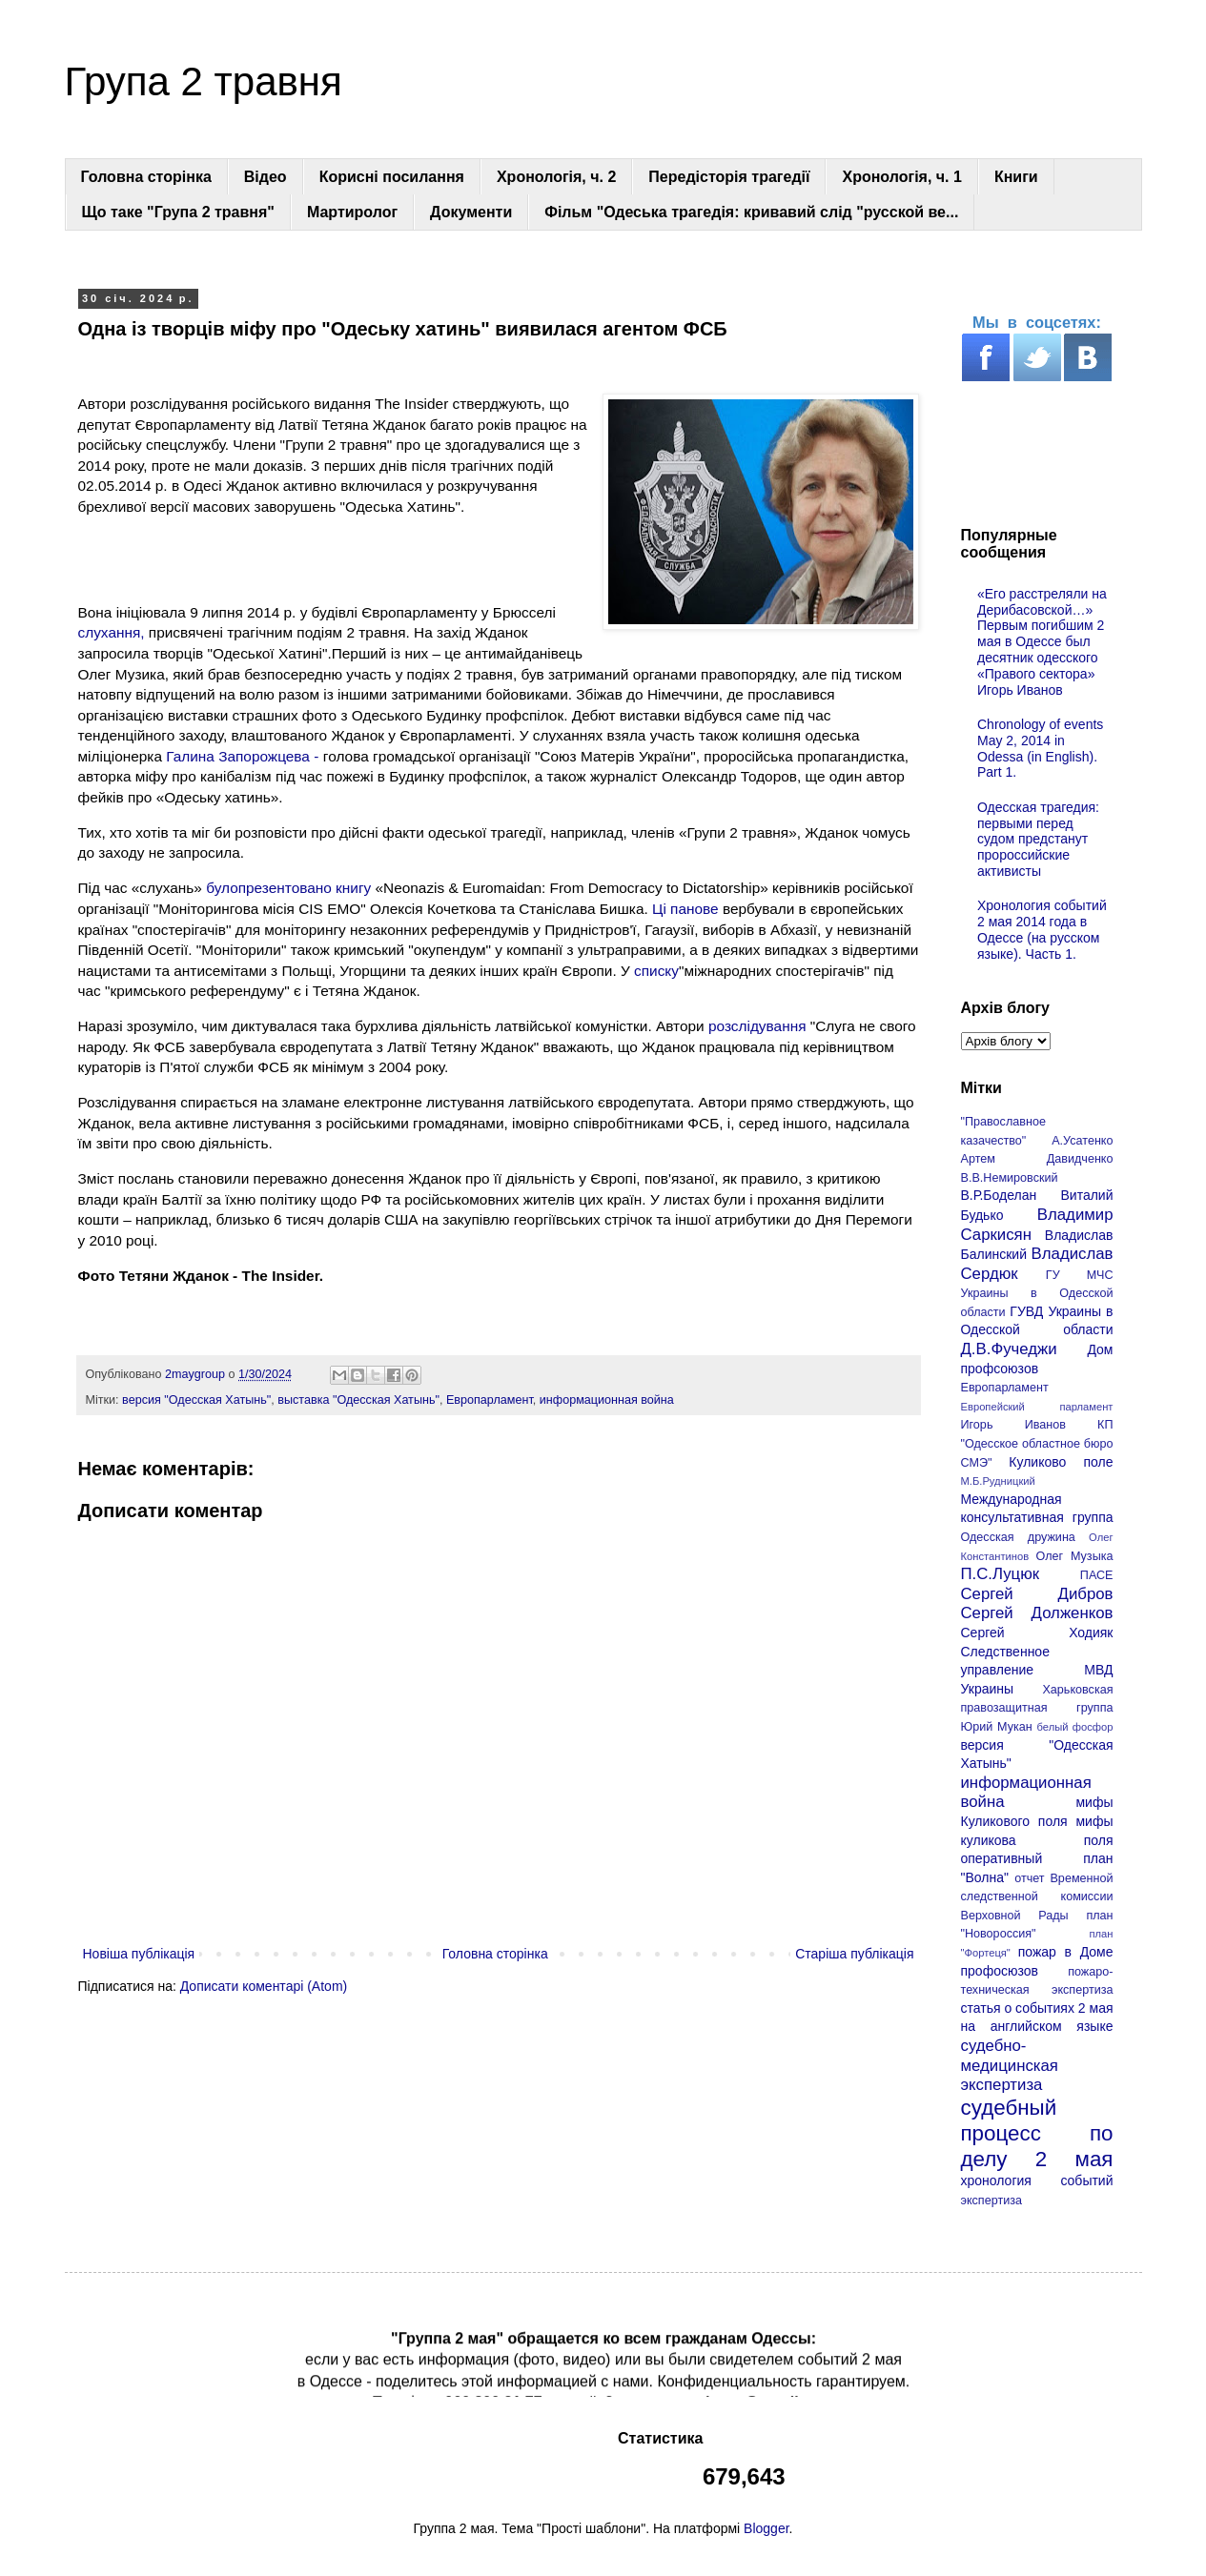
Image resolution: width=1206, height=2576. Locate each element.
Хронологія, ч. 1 (901, 177)
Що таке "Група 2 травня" (178, 212)
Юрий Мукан (996, 1727)
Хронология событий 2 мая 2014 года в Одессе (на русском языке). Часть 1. (1042, 929)
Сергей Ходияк (1037, 1632)
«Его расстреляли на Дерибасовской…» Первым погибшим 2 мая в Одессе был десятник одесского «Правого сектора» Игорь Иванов (1042, 642)
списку (656, 971)
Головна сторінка (146, 177)
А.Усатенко (1082, 1140)
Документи (471, 212)
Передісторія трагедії (728, 177)
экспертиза (992, 2200)
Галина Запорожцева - (242, 756)
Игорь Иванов (1013, 1424)
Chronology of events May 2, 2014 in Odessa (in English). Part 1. (1040, 748)
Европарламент (489, 1400)
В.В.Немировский (1009, 1178)
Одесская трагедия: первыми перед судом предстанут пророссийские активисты (1038, 839)
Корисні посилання (391, 177)
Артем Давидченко (1037, 1159)
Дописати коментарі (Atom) (263, 1986)
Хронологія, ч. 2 (556, 177)
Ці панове (685, 909)
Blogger (766, 2528)
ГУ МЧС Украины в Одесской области (1037, 1293)
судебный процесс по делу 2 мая (1037, 2133)
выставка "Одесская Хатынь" (358, 1400)
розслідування (759, 1026)
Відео (265, 177)
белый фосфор (1075, 1727)
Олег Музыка (1075, 1556)
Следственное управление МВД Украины (1037, 1670)
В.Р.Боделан (999, 1195)
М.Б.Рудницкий (998, 1481)
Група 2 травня (203, 81)
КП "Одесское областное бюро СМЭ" (1037, 1443)
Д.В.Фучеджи (1009, 1349)
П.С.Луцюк (1000, 1574)
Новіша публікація (139, 1953)
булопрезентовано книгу (290, 888)
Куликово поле (1061, 1462)
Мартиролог (352, 212)
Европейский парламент (1037, 1406)
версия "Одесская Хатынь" (196, 1400)
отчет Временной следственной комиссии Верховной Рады (1037, 1897)
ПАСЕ (1097, 1575)
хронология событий (1037, 2180)
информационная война (607, 1400)
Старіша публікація (854, 1953)
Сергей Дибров (1037, 1594)
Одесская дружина (1018, 1537)
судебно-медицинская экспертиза (1009, 2065)
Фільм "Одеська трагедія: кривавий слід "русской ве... (751, 212)
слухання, (111, 632)
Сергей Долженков (1037, 1613)
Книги (1016, 177)
